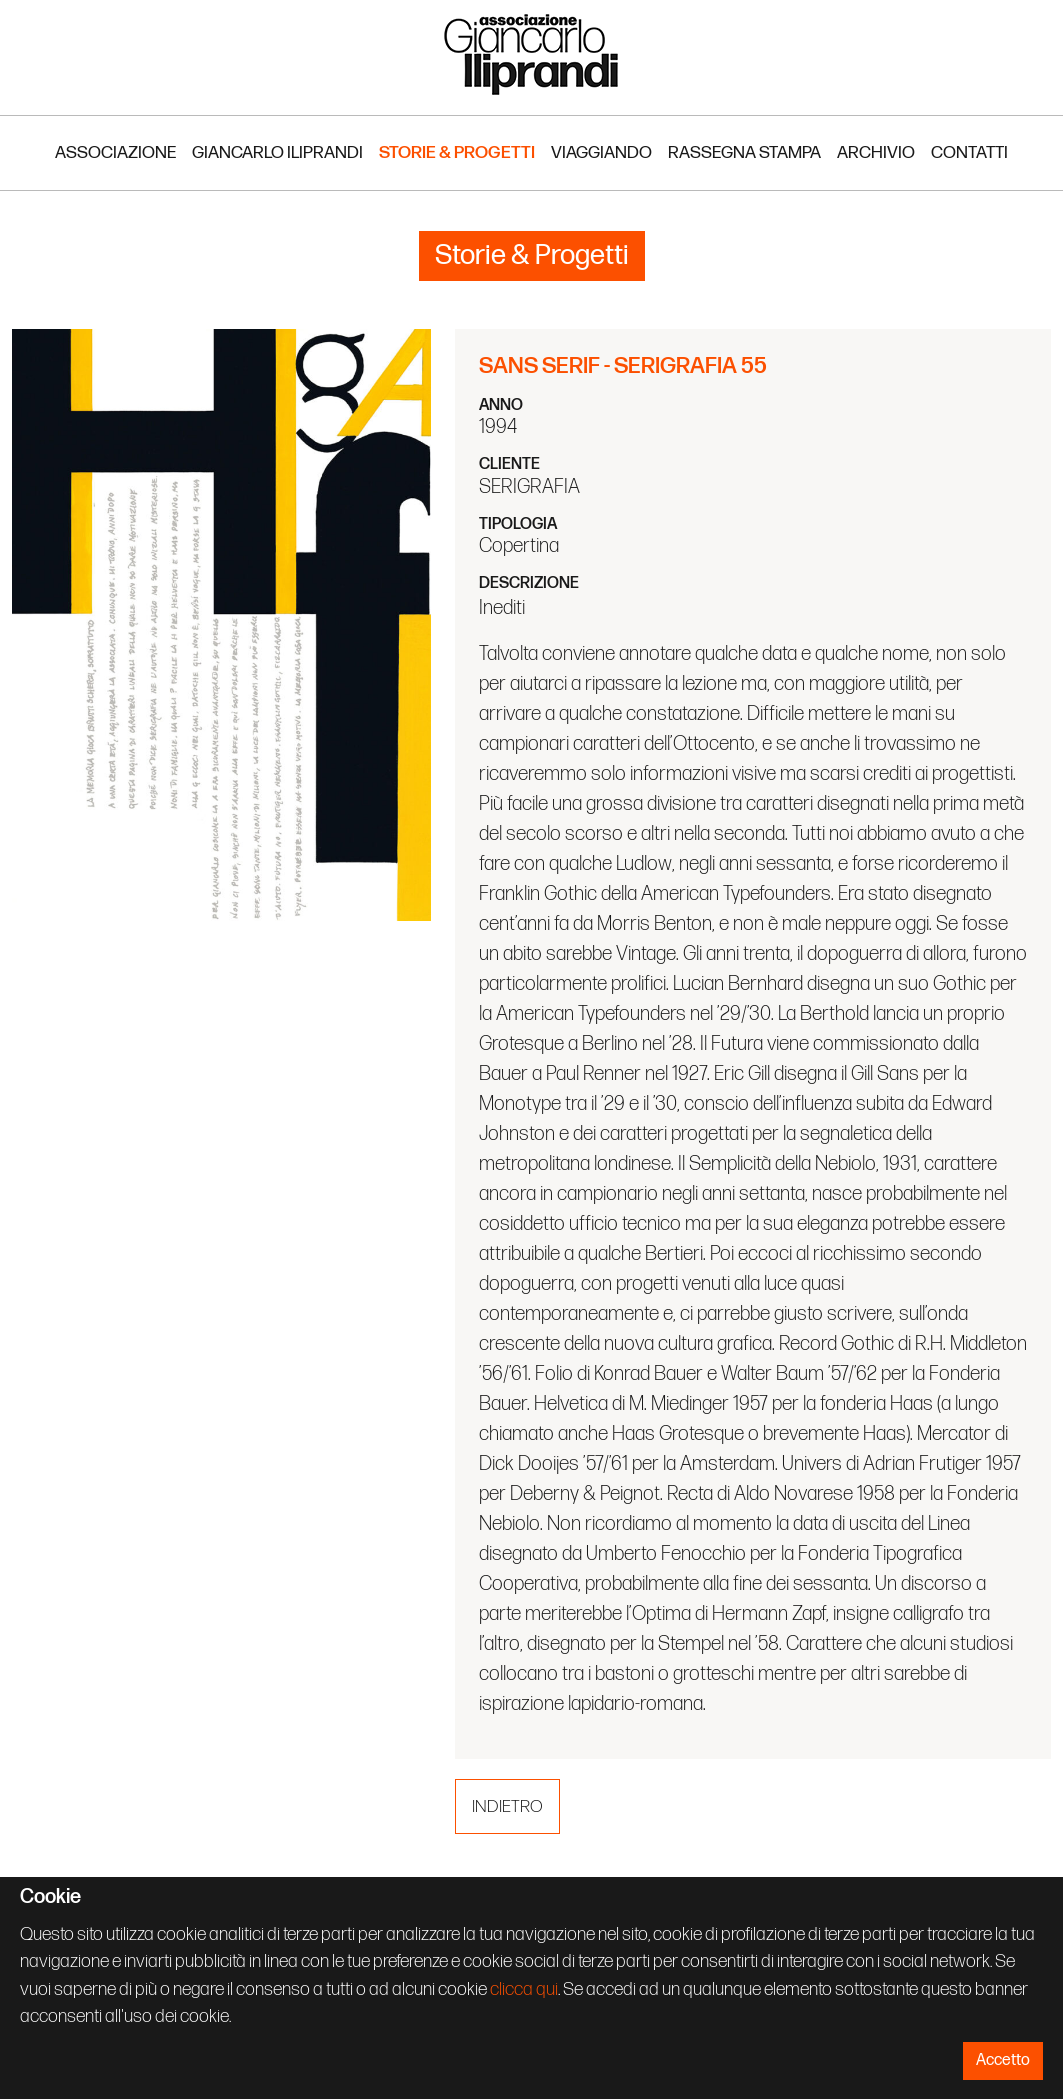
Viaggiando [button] (601, 152)
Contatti (969, 152)
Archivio (876, 152)
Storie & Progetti (457, 152)
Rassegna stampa (744, 152)
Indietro (507, 1806)
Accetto (1003, 2060)
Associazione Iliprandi (532, 53)
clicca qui (524, 1989)
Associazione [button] (115, 152)
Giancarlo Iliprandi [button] (277, 152)
